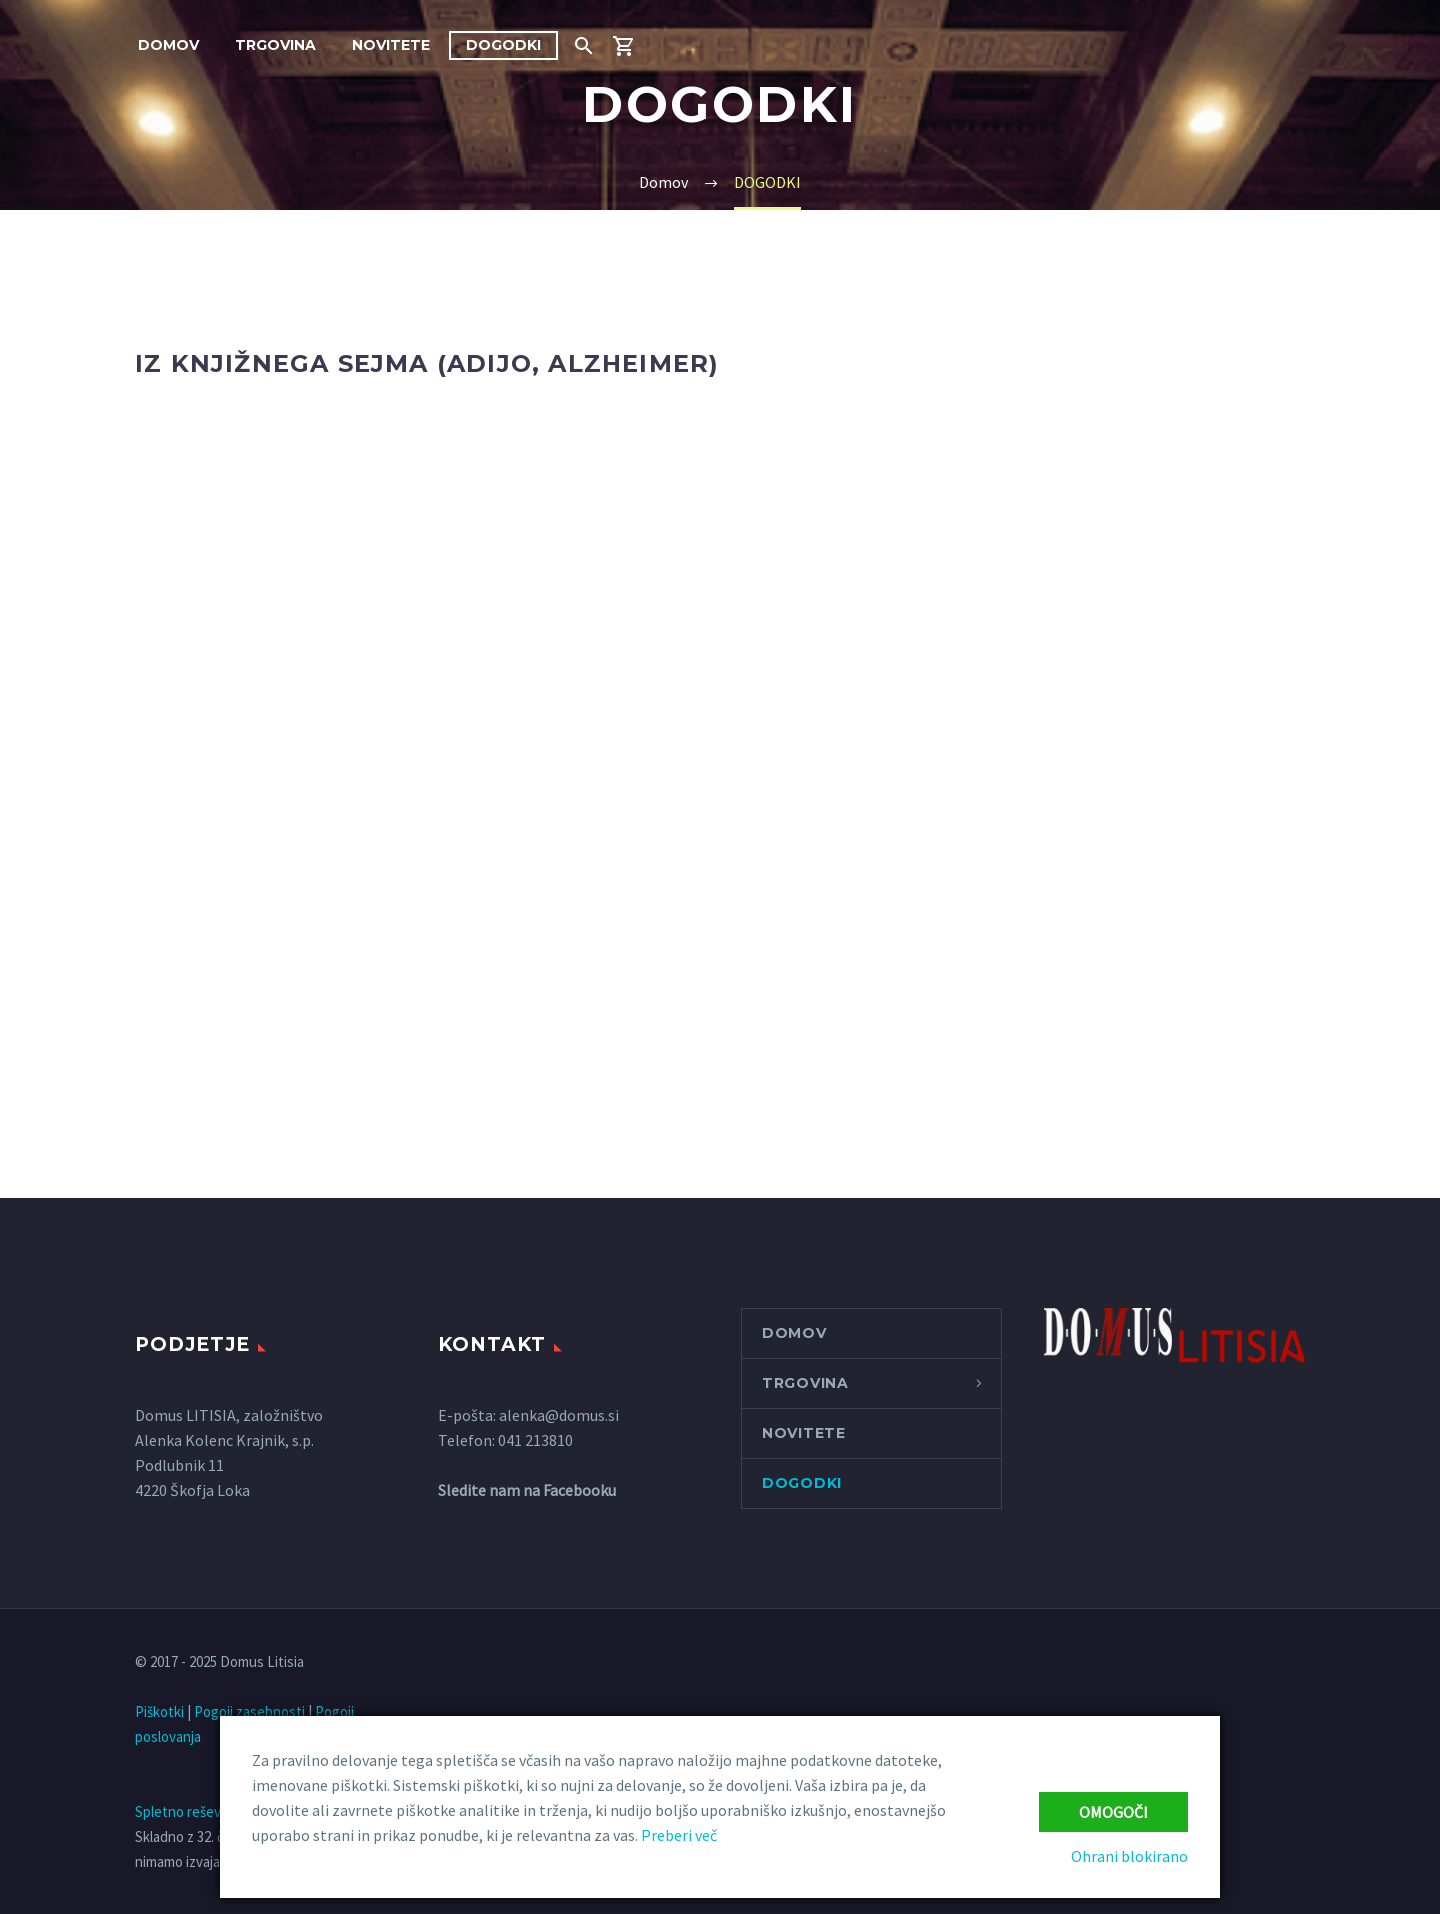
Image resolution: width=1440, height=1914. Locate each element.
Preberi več (679, 1835)
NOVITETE (391, 45)
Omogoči (1113, 1812)
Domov (168, 45)
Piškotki (159, 1711)
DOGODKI (503, 45)
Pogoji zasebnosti (249, 1711)
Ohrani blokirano (1129, 1856)
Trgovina (275, 45)
